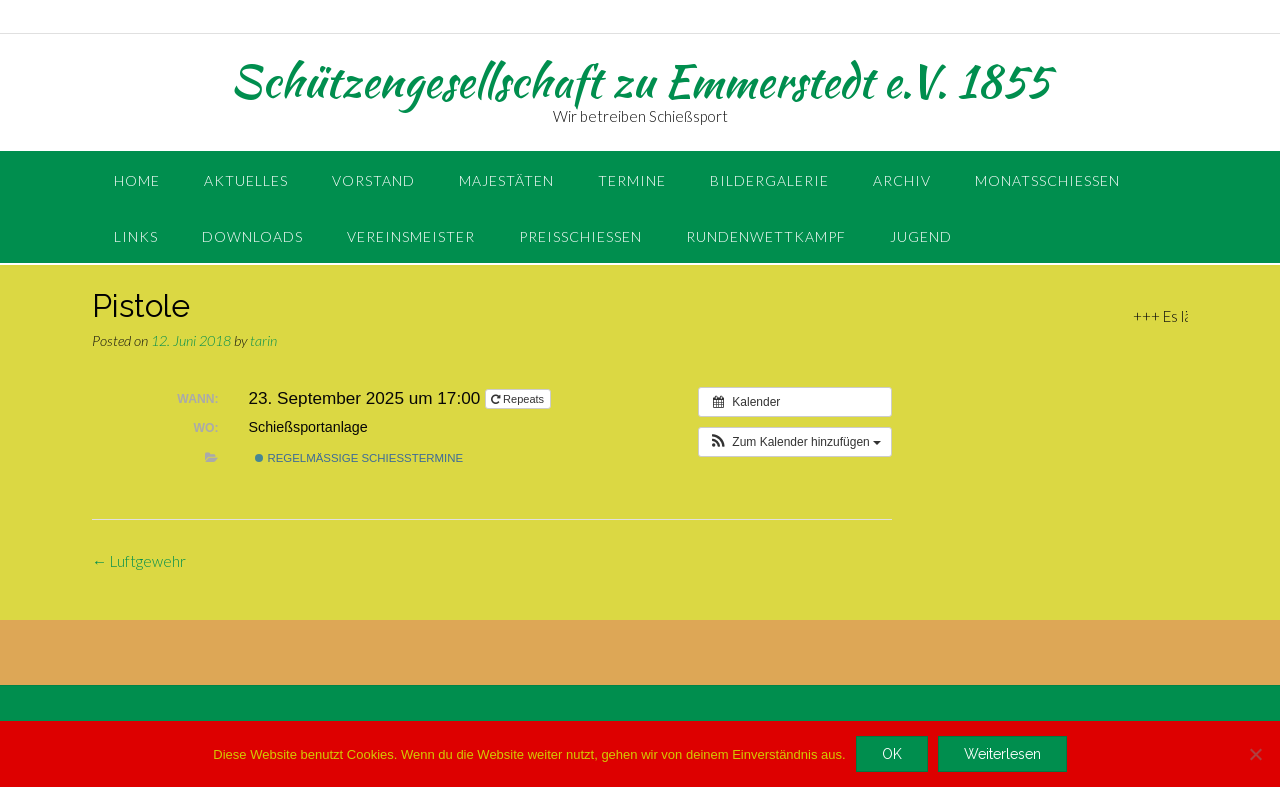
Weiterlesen (1002, 754)
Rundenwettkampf (766, 236)
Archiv (902, 180)
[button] (795, 442)
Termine (632, 180)
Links (136, 236)
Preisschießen (580, 236)
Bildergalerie (769, 180)
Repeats (519, 399)
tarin (263, 340)
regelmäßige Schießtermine (359, 458)
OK (892, 754)
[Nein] (1255, 754)
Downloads (252, 236)
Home (137, 180)
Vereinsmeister (411, 236)
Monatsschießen (1047, 180)
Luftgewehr (139, 561)
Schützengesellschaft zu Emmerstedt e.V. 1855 (640, 81)
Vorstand (373, 180)
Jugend (921, 236)
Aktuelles (246, 180)
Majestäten (506, 180)
